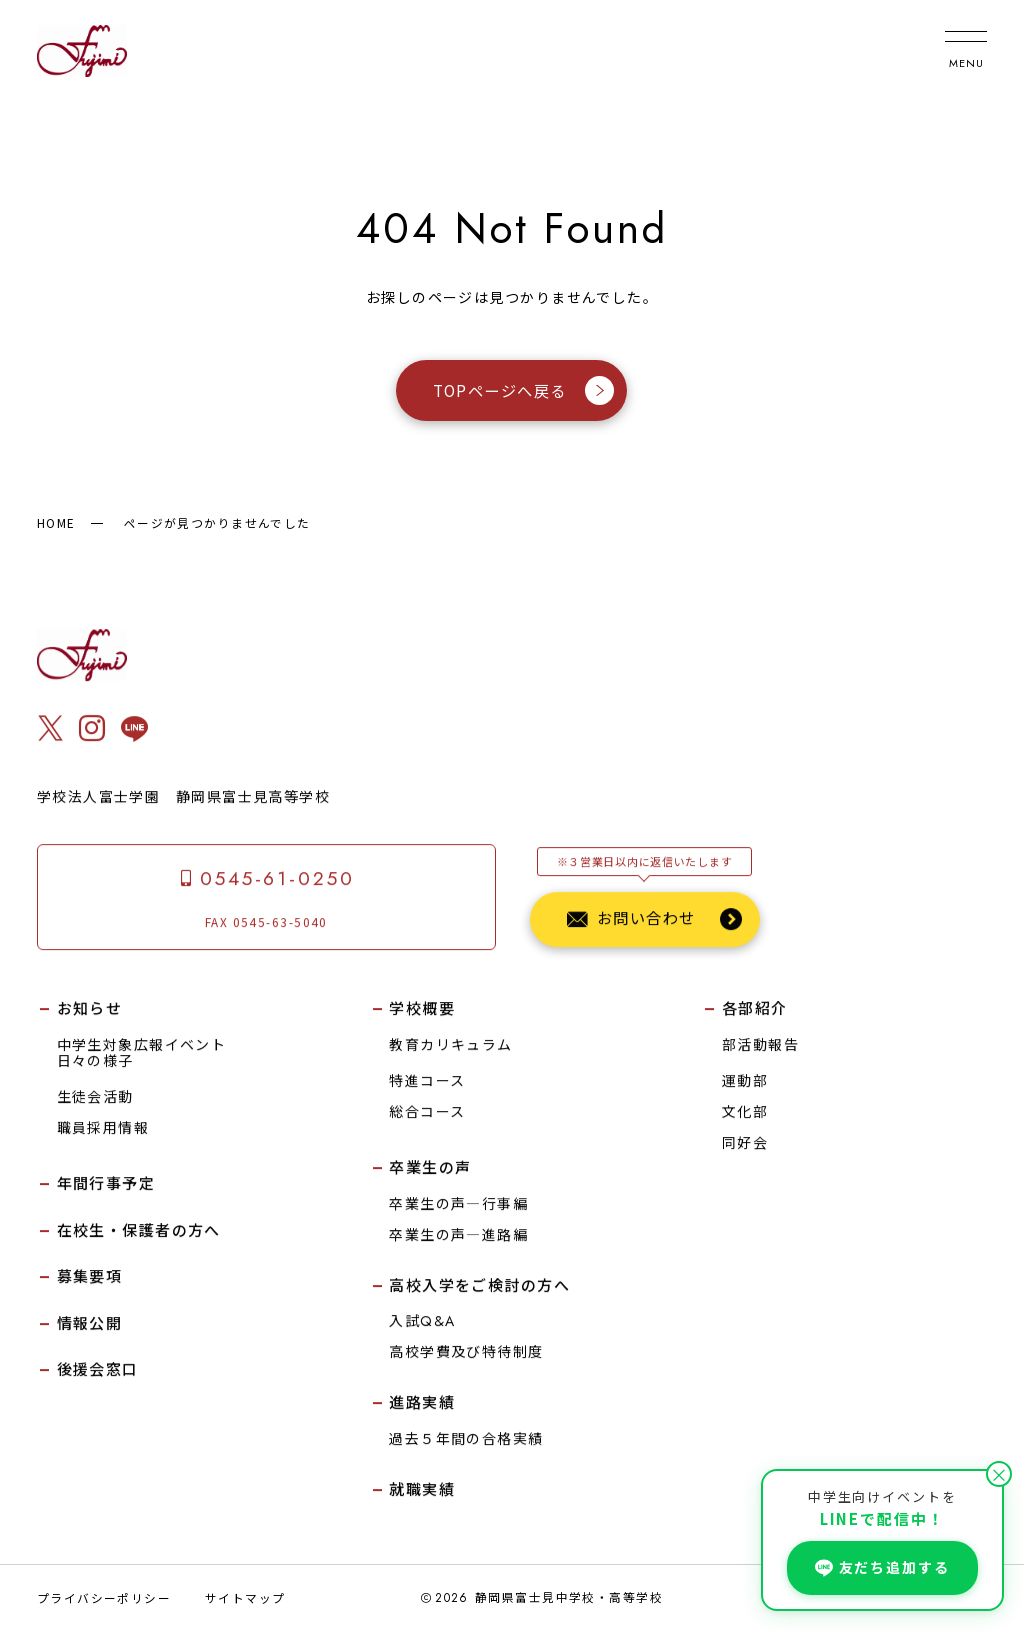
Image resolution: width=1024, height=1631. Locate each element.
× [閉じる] (999, 1474)
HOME (56, 522)
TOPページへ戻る (523, 390)
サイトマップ (245, 1597)
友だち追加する (882, 1567)
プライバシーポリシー (104, 1597)
